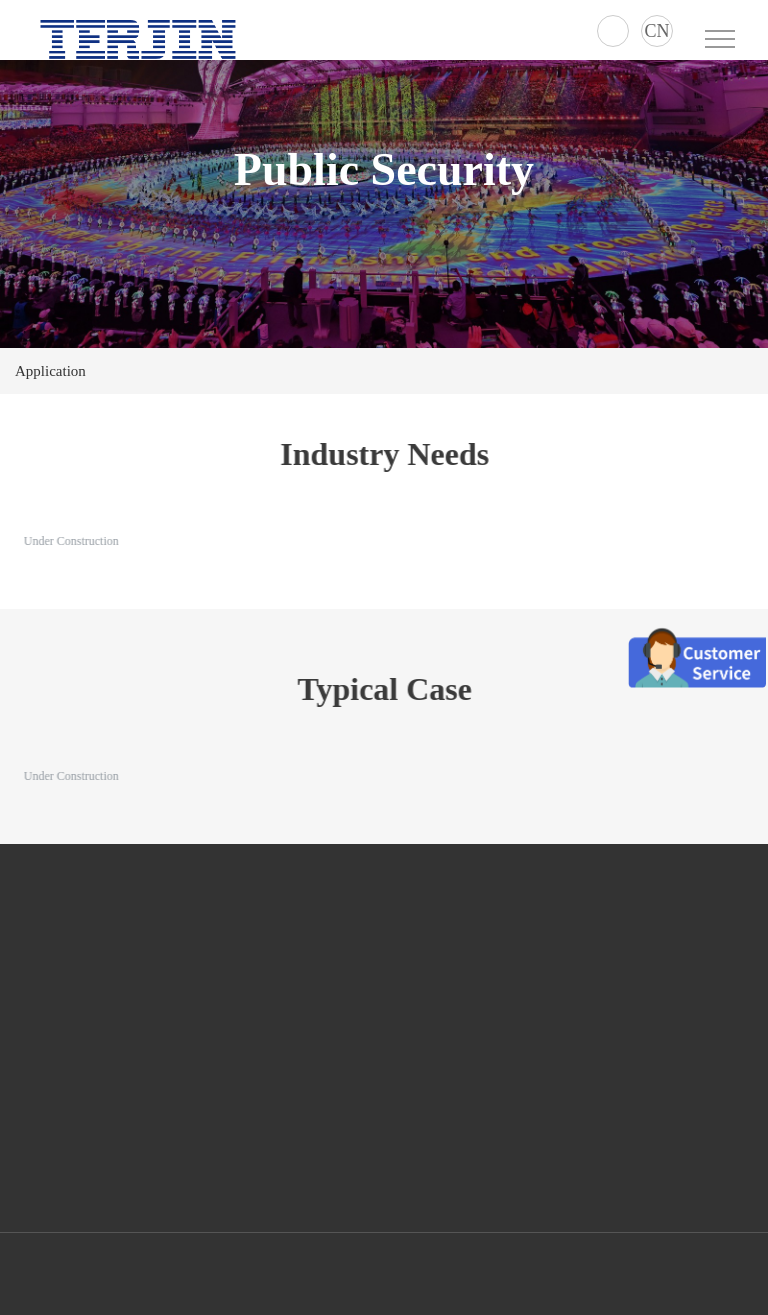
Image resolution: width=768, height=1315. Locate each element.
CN (656, 31)
